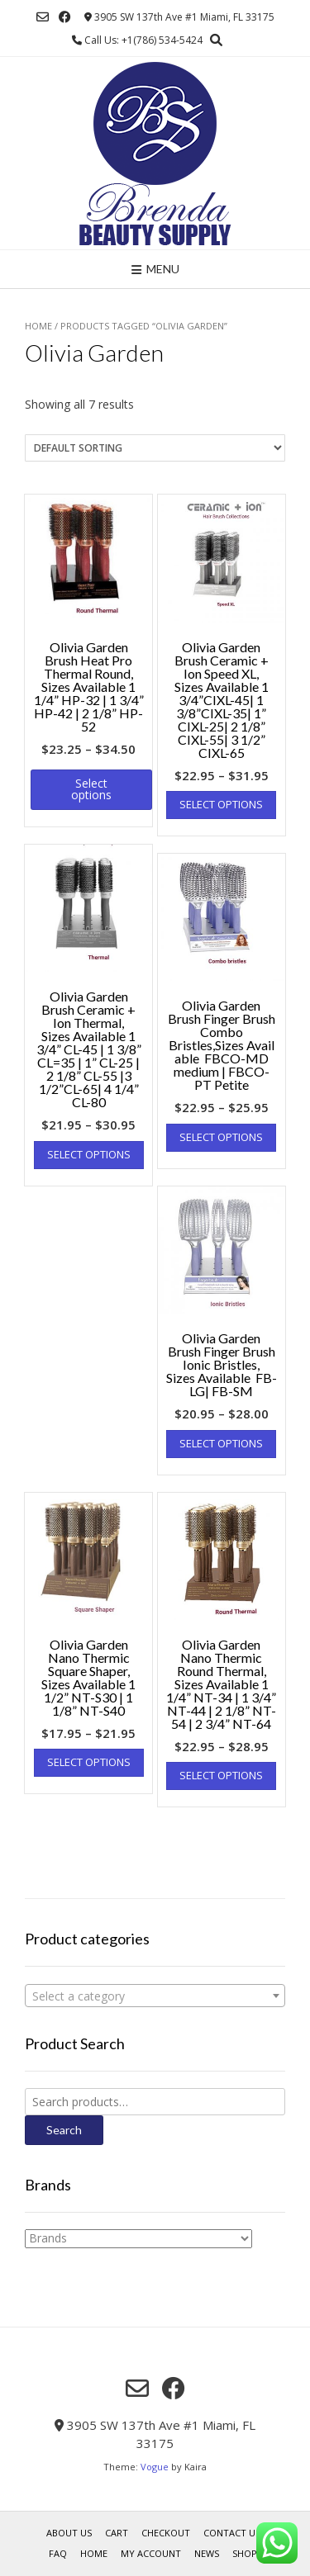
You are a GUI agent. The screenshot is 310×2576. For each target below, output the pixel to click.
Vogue (155, 2466)
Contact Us (231, 2532)
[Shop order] (155, 448)
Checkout (165, 2532)
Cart (116, 2532)
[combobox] (155, 1995)
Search (64, 2130)
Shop (244, 2553)
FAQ (58, 2553)
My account (151, 2553)
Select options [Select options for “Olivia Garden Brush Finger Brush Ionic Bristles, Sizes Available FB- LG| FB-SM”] (221, 1443)
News (206, 2553)
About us (69, 2532)
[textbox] (155, 1996)
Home (38, 326)
